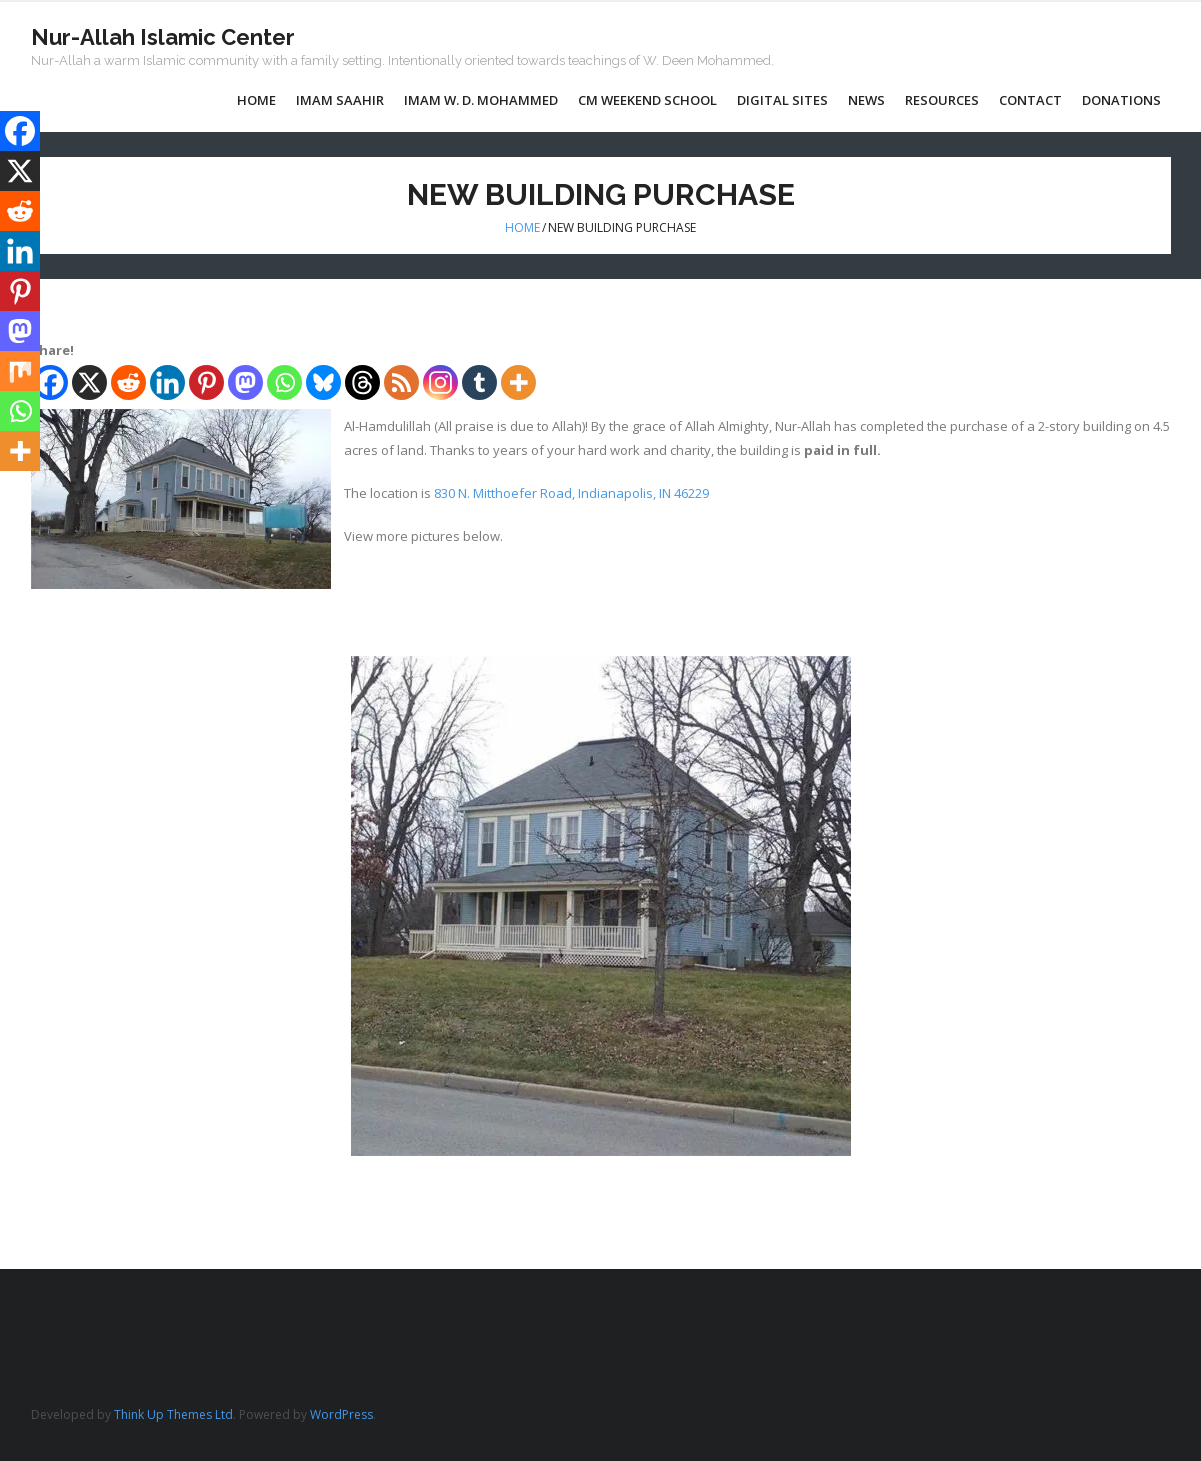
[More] (518, 382)
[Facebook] (20, 131)
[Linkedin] (167, 382)
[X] (89, 382)
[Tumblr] (479, 382)
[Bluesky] (323, 382)
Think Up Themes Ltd (173, 1414)
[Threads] (362, 382)
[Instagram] (440, 382)
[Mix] (20, 371)
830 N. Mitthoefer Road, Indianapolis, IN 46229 (571, 493)
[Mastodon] (245, 382)
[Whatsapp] (284, 382)
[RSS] (401, 382)
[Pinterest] (206, 382)
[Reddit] (128, 382)
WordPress (341, 1414)
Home (522, 227)
